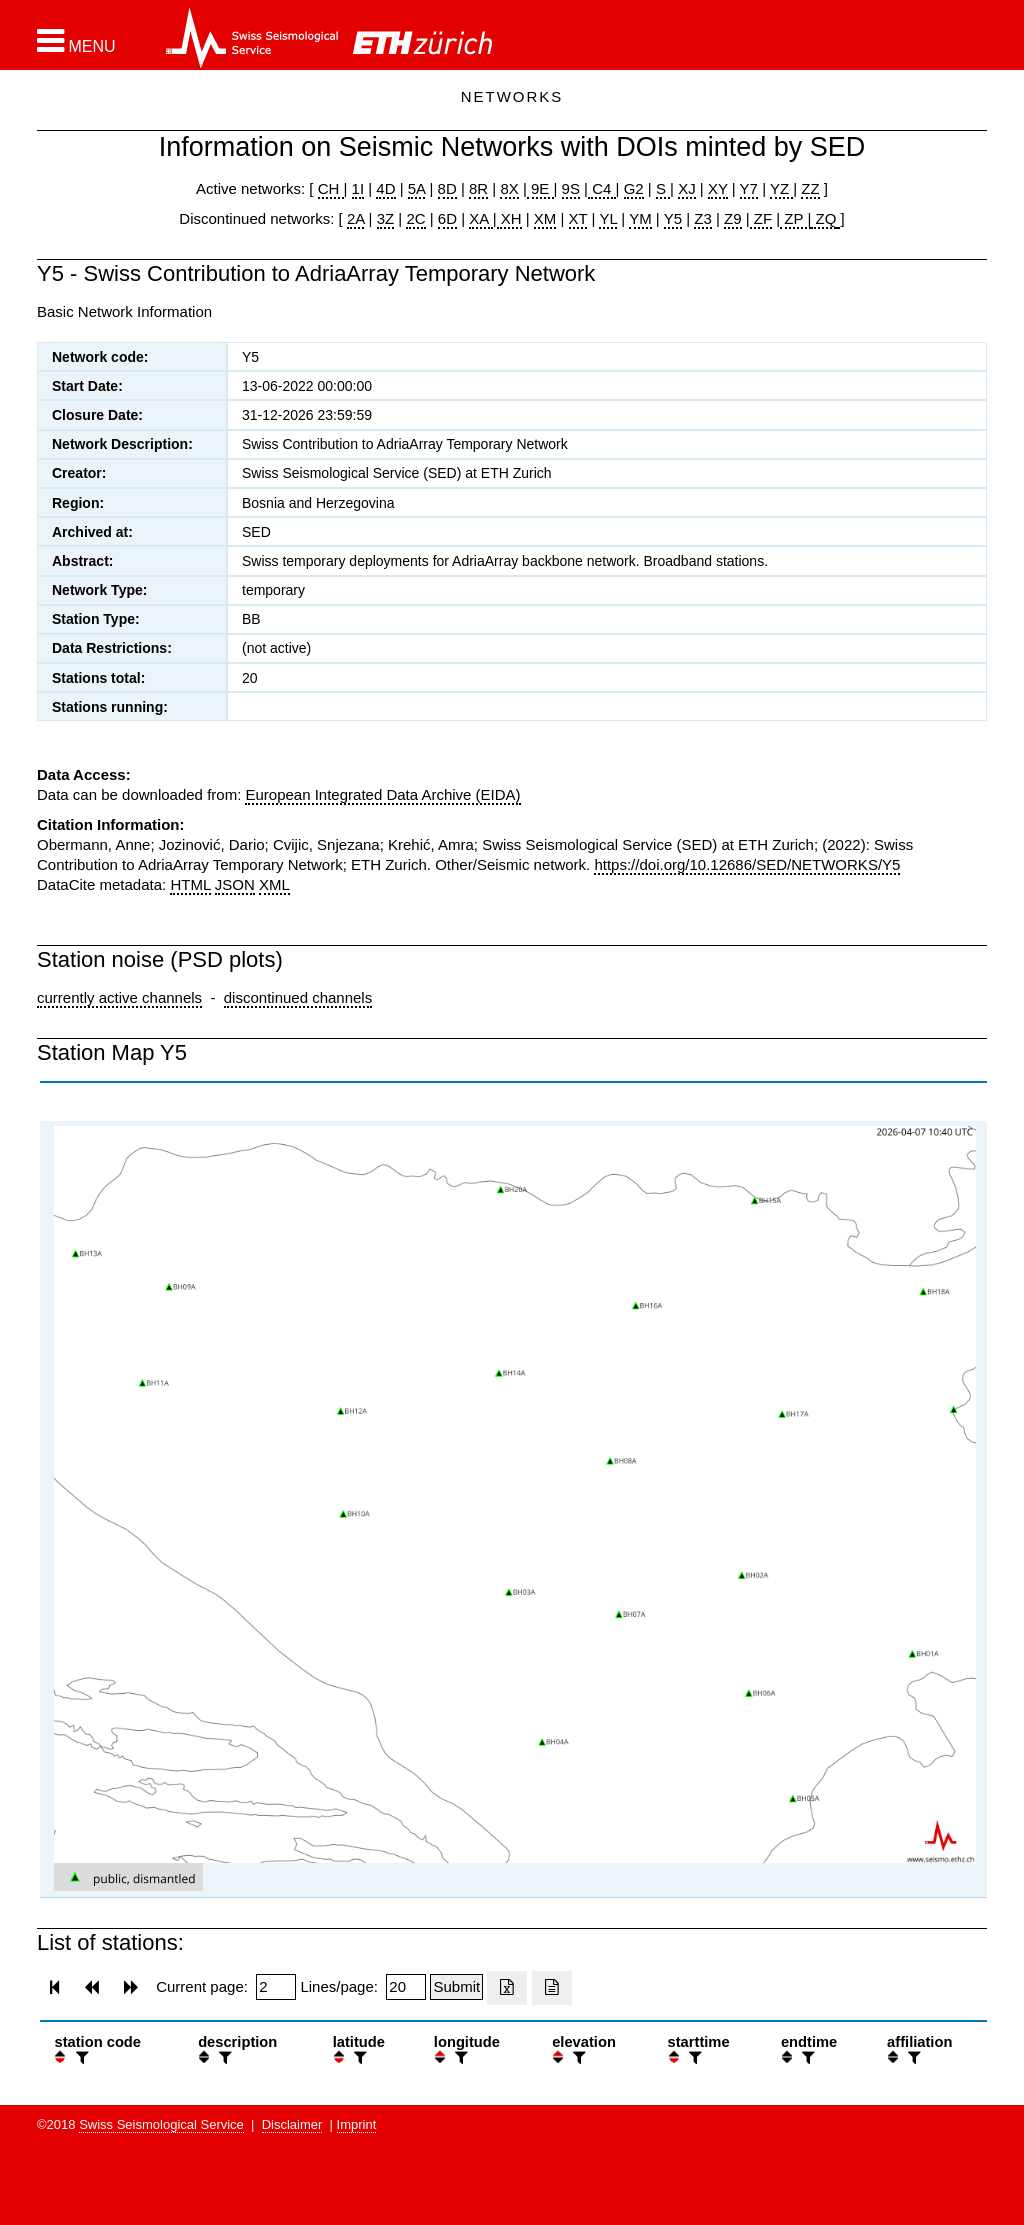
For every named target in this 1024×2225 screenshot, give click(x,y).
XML (274, 884)
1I (358, 188)
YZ (781, 188)
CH (331, 188)
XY (718, 188)
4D (385, 188)
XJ (687, 188)
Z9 (733, 218)
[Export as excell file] (507, 1988)
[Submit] (456, 1987)
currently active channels (119, 997)
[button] (76, 41)
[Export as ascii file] (552, 1988)
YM (640, 218)
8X (509, 188)
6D (447, 218)
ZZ (810, 188)
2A (356, 218)
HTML (190, 884)
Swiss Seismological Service (161, 2124)
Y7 (749, 188)
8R (478, 188)
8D (447, 188)
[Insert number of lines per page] (406, 1987)
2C (415, 218)
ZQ (823, 218)
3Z (386, 218)
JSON (235, 884)
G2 (634, 188)
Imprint (357, 2124)
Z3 (703, 218)
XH (509, 218)
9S (571, 188)
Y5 (673, 218)
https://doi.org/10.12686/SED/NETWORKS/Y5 (747, 864)
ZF (761, 218)
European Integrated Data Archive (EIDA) (382, 794)
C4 (602, 188)
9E (540, 188)
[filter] (80, 2057)
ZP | (795, 218)
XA (480, 218)
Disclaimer (292, 2124)
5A (417, 188)
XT (578, 218)
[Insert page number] (276, 1987)
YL (608, 218)
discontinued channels (298, 997)
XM (545, 218)
